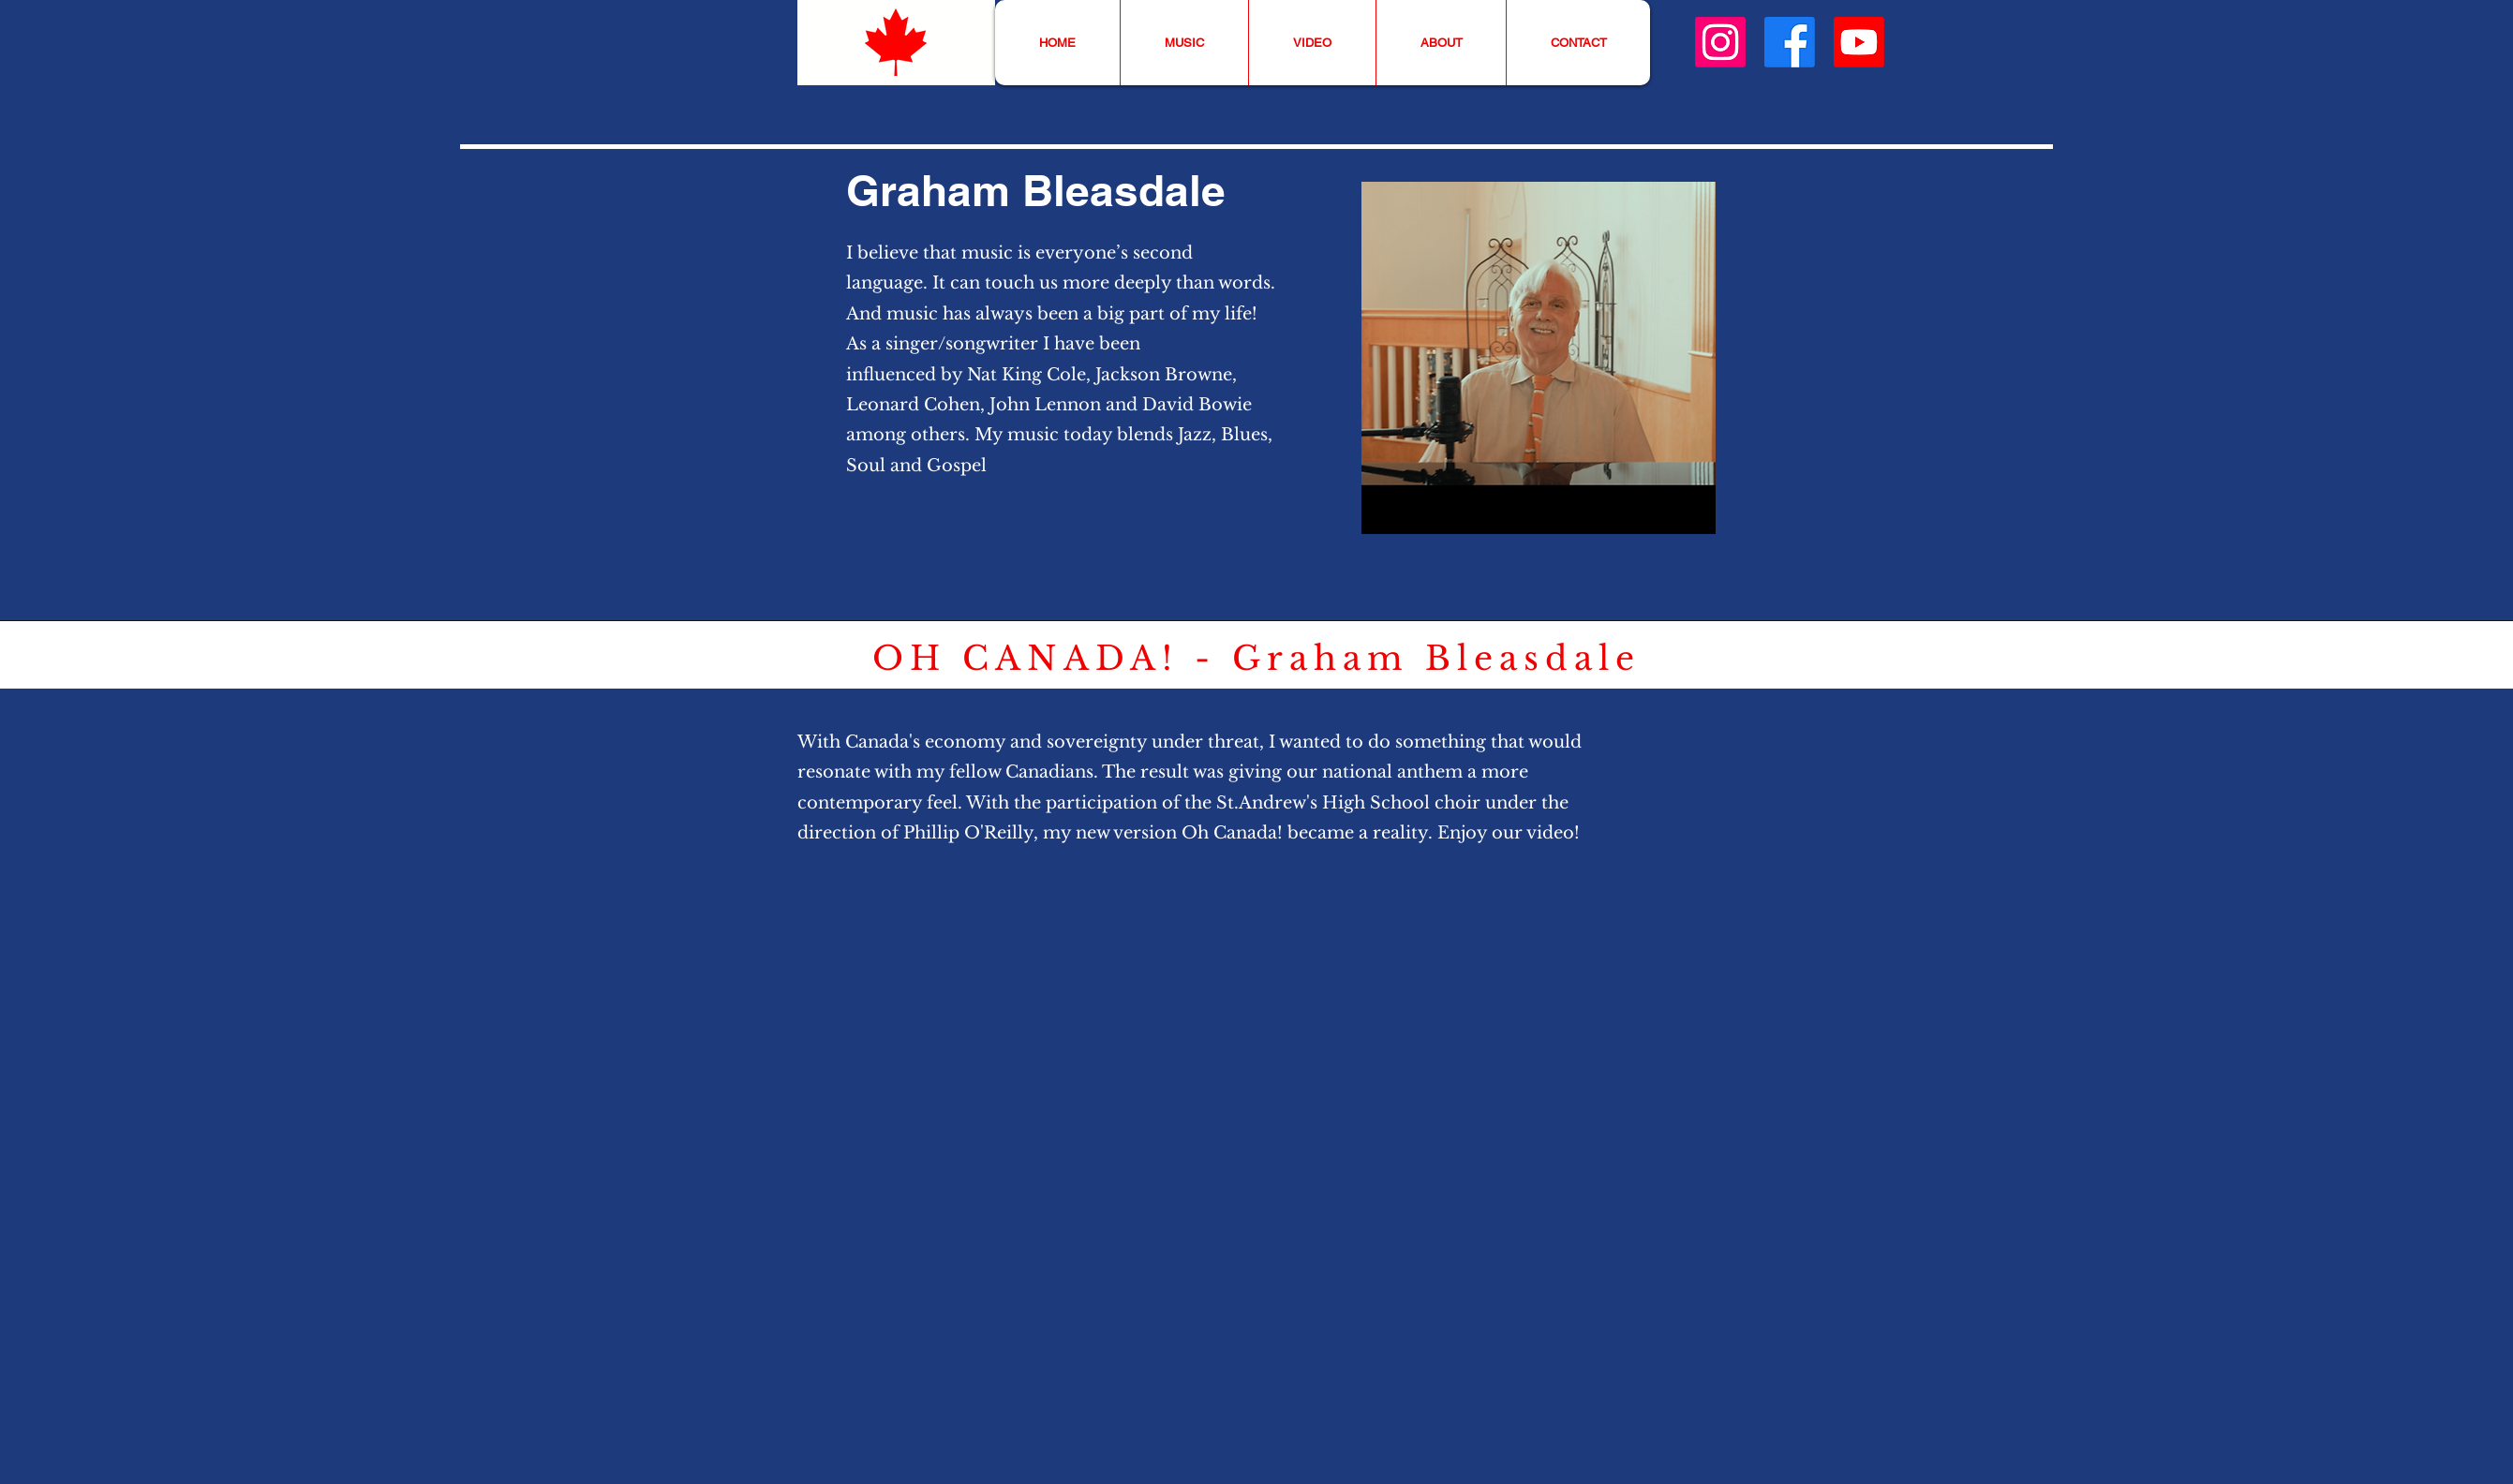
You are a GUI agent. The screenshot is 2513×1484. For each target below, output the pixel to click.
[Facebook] (1789, 42)
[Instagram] (1720, 42)
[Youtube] (1859, 42)
